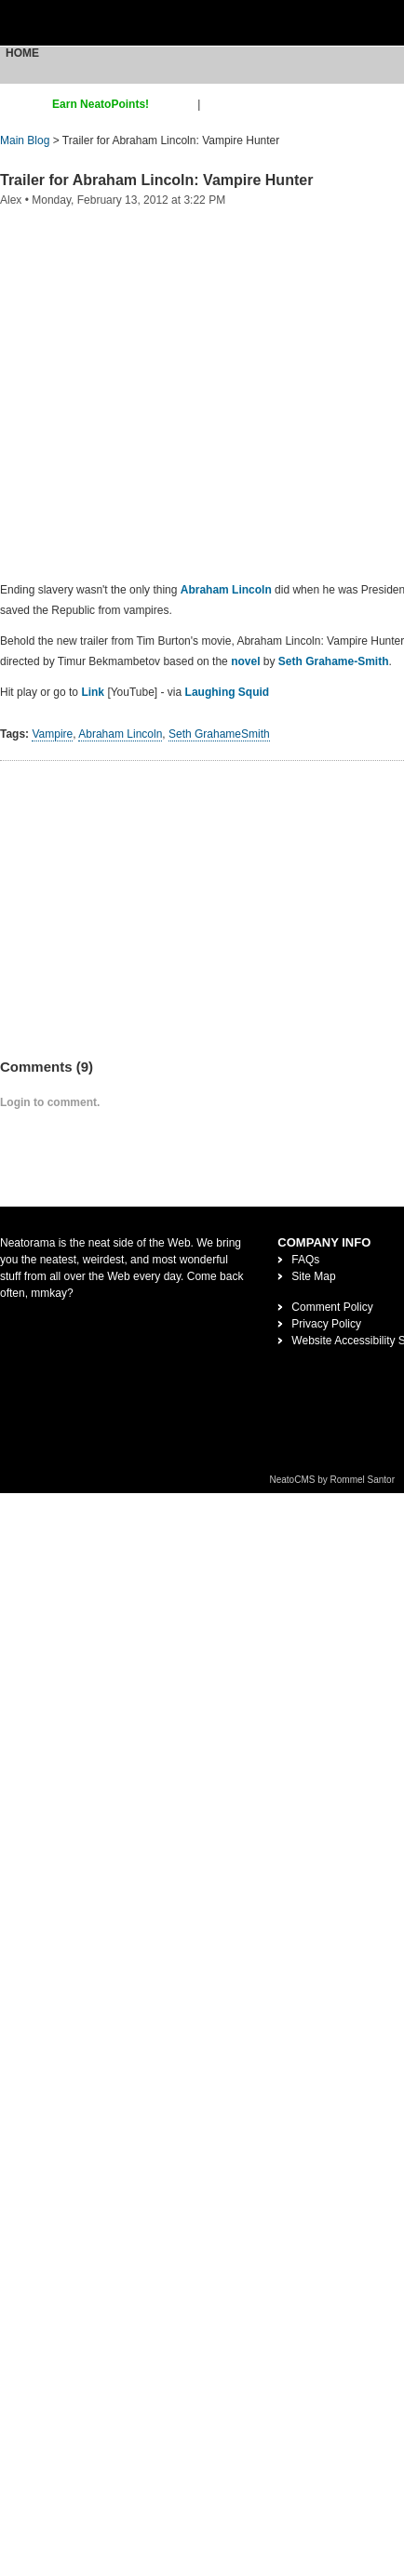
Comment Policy (331, 1307)
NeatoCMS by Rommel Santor (333, 1480)
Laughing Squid (227, 692)
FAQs (305, 1259)
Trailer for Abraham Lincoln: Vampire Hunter (156, 180)
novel (245, 661)
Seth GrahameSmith (220, 734)
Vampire (52, 734)
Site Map (313, 1276)
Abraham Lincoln (226, 589)
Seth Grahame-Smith (333, 661)
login (215, 104)
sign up (176, 104)
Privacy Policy (326, 1323)
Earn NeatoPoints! (100, 104)
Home (22, 53)
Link (92, 692)
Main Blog (24, 140)
